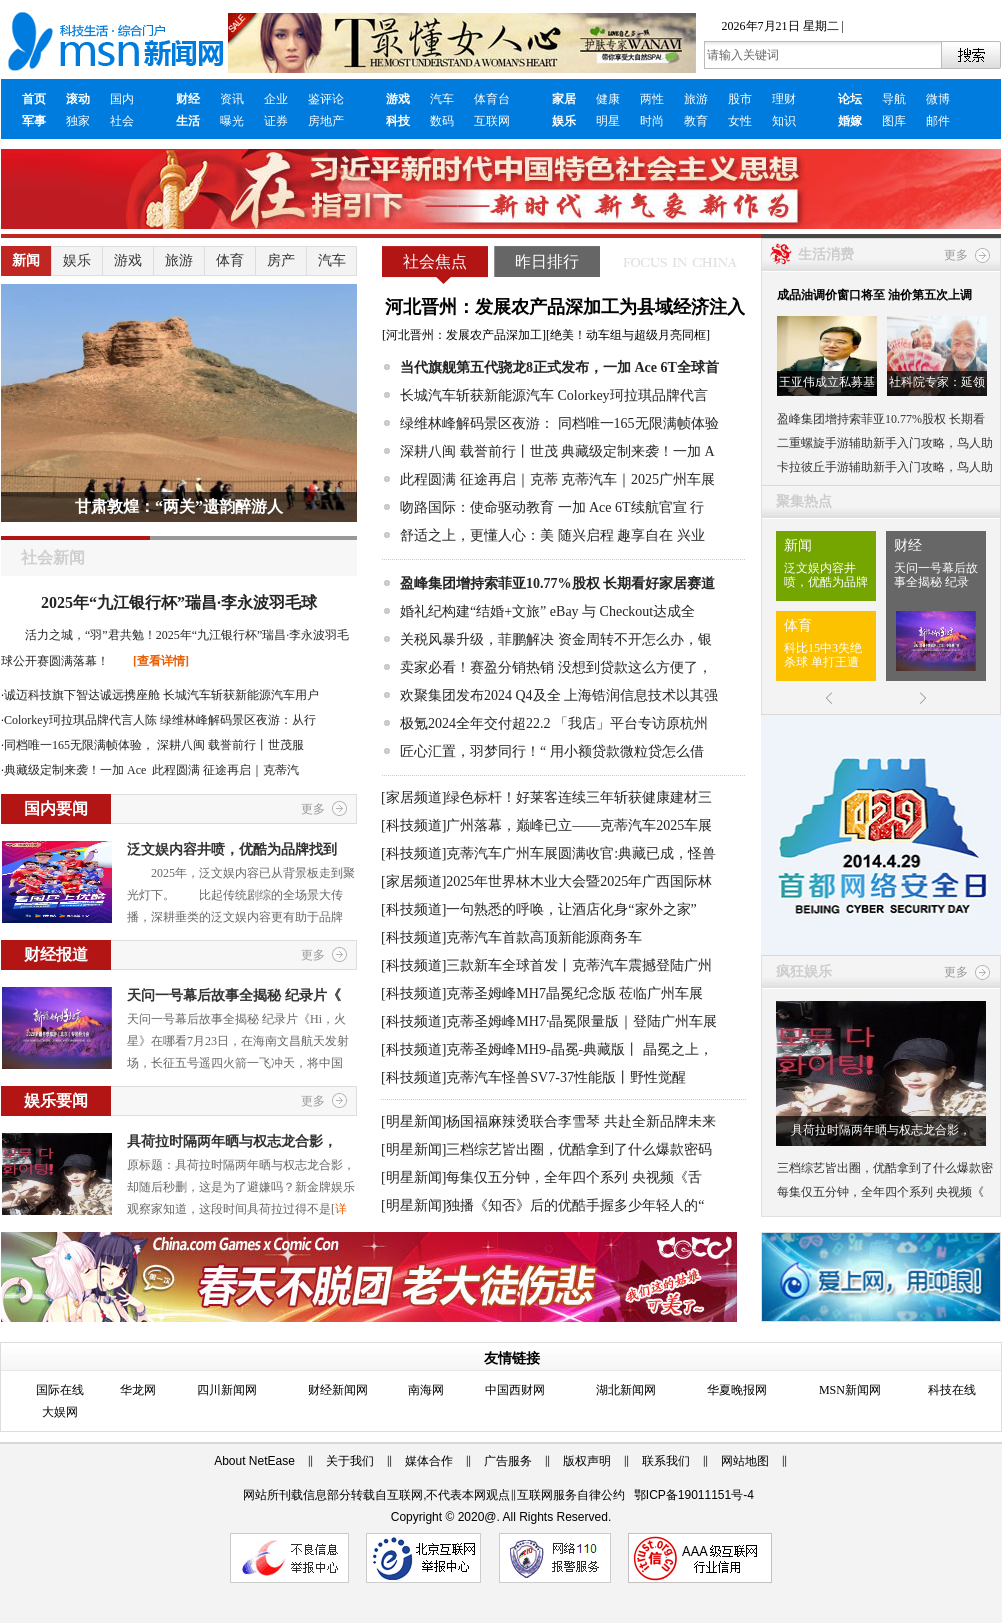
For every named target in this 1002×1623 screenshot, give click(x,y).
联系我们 (666, 1461)
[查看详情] (161, 661)
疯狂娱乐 (804, 971)
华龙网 (138, 1390)
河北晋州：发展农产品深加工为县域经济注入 (565, 307)
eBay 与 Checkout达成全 (622, 611)
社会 (122, 121)
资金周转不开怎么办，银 (635, 639)
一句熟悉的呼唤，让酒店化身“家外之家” (571, 909)
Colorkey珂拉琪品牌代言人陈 (80, 720)
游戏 (398, 99)
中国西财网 (515, 1390)
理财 (784, 99)
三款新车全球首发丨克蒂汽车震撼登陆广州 (579, 965)
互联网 (492, 121)
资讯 (232, 99)
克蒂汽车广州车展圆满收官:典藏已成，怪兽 (581, 853)
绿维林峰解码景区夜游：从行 (238, 720)
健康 (608, 99)
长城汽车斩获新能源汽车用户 (241, 695)
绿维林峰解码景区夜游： (477, 423)
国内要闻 (56, 808)
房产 (281, 260)
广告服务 (508, 1461)
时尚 (652, 121)
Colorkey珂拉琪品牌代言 (633, 395)
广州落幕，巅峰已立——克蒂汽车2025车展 (579, 825)
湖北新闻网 (626, 1390)
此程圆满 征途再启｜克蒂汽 (225, 770)
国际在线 (60, 1390)
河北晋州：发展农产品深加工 (464, 335)
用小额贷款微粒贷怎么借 (627, 751)
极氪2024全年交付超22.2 (475, 723)
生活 (188, 121)
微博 (938, 99)
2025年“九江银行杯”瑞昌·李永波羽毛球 (179, 602)
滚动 (78, 99)
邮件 (938, 121)
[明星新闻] (413, 1121)
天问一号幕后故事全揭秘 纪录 (936, 575)
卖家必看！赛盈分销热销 (477, 667)
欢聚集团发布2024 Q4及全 (480, 695)
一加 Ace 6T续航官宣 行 (631, 507)
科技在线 (952, 1390)
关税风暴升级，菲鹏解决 (477, 639)
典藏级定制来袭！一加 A (638, 451)
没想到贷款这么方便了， (635, 667)
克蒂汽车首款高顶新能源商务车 (544, 937)
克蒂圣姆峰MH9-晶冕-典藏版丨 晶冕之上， (579, 1049)
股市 (740, 99)
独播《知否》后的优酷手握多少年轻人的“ (575, 1205)
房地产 (326, 121)
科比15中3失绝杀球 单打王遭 (823, 655)
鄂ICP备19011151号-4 (694, 1495)
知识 (784, 121)
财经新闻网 (338, 1390)
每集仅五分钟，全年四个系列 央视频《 (880, 1192)
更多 (313, 809)
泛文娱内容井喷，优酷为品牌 (826, 575)
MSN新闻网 (850, 1390)
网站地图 (745, 1461)
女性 (740, 121)
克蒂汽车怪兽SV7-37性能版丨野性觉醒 (566, 1077)
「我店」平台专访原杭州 (631, 723)
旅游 (696, 99)
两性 (652, 99)
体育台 (492, 99)
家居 (564, 99)
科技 (398, 121)
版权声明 (587, 1461)
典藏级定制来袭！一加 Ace (76, 770)
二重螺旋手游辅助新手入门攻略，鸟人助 (885, 443)
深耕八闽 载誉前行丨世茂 (479, 451)
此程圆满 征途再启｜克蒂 (479, 479)
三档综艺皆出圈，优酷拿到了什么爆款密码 (579, 1149)
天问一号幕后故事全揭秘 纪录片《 (234, 995)
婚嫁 (850, 121)
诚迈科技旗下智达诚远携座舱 (82, 695)
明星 (608, 121)
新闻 (26, 260)
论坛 (850, 99)
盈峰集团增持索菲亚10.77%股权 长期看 (881, 419)
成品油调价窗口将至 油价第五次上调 (874, 295)
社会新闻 (53, 557)
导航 (894, 99)
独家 (78, 121)
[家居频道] (413, 797)
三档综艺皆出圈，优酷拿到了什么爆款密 (885, 1168)
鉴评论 (326, 99)
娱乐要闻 (56, 1100)
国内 (122, 99)
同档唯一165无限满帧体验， (79, 745)
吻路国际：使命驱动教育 (477, 507)
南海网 (426, 1390)
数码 (442, 121)
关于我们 (350, 1461)
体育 (230, 260)
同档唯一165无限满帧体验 (638, 423)
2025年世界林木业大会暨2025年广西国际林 (579, 881)
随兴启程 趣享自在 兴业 (631, 535)
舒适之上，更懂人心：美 (477, 535)
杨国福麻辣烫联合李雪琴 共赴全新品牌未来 (581, 1121)
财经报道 (56, 954)
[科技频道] (413, 825)
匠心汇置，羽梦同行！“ (473, 751)
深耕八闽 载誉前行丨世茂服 (230, 745)
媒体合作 (429, 1461)
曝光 (232, 121)
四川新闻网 (227, 1390)
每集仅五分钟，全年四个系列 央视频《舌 (574, 1177)
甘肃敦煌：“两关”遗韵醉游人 (179, 506)
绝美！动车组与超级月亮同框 (628, 335)
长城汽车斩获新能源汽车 (477, 395)
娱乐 (564, 121)
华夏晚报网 (737, 1390)
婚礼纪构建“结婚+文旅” (473, 611)
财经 (188, 99)
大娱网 (60, 1412)
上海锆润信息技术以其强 (641, 695)
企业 (276, 99)
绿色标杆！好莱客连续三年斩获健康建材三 (579, 797)
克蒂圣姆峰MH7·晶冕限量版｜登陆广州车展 (581, 1021)
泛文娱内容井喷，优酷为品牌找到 (232, 849)
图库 (894, 121)
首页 (34, 99)
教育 (696, 121)
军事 (34, 121)
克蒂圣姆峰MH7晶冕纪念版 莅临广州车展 (574, 993)
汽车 (442, 99)
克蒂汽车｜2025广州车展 (638, 479)
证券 (276, 121)
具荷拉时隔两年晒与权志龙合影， (232, 1141)
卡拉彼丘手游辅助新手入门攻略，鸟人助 (885, 467)
